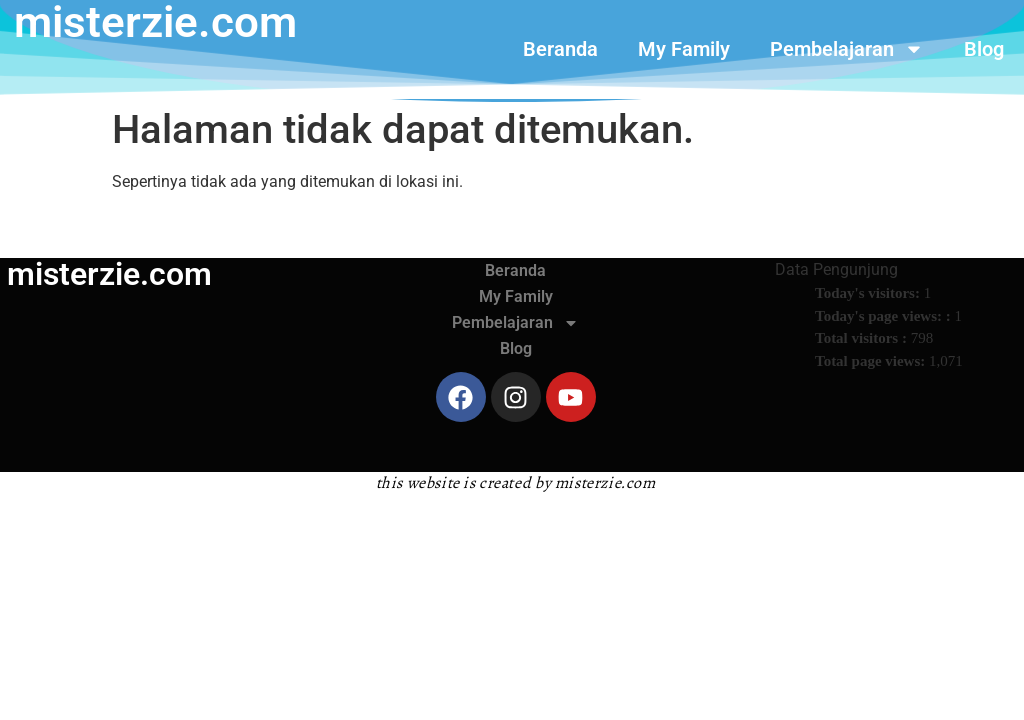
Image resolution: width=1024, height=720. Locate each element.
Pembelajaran (847, 49)
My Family (684, 49)
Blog (984, 49)
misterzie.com (109, 274)
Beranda (560, 49)
